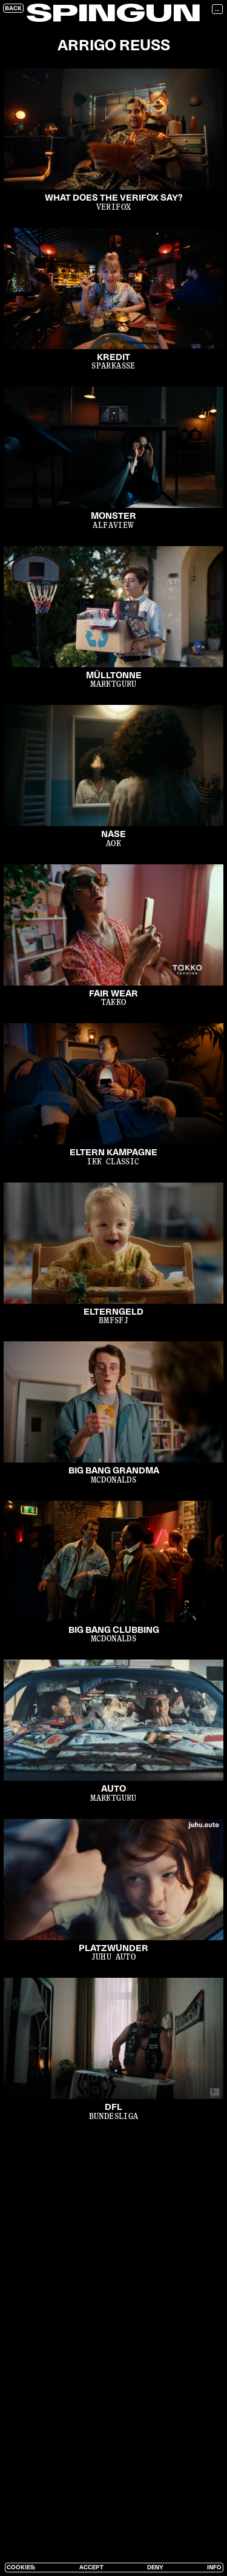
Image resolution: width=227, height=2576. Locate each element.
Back (13, 8)
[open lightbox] (113, 146)
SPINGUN (113, 14)
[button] (219, 9)
